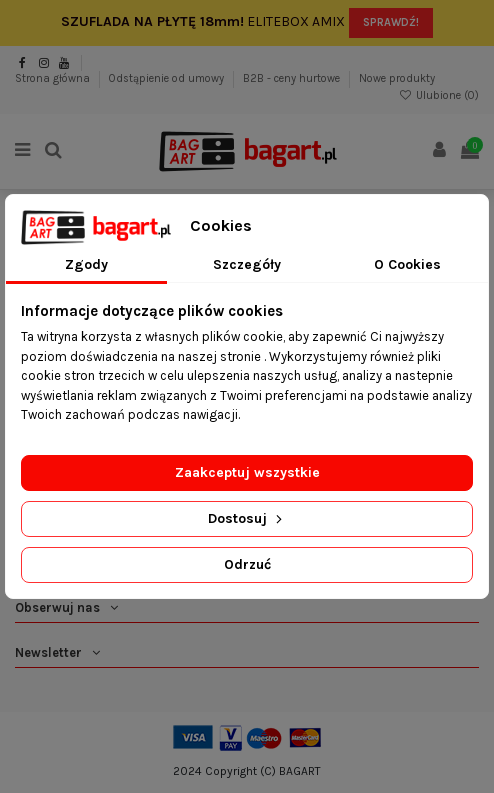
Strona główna (54, 78)
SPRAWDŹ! (391, 22)
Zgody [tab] (86, 264)
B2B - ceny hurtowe (293, 78)
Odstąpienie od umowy (168, 78)
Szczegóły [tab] (247, 264)
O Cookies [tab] (407, 264)
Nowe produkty (397, 78)
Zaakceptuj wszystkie (247, 472)
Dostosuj (247, 518)
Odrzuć (247, 564)
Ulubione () (439, 95)
